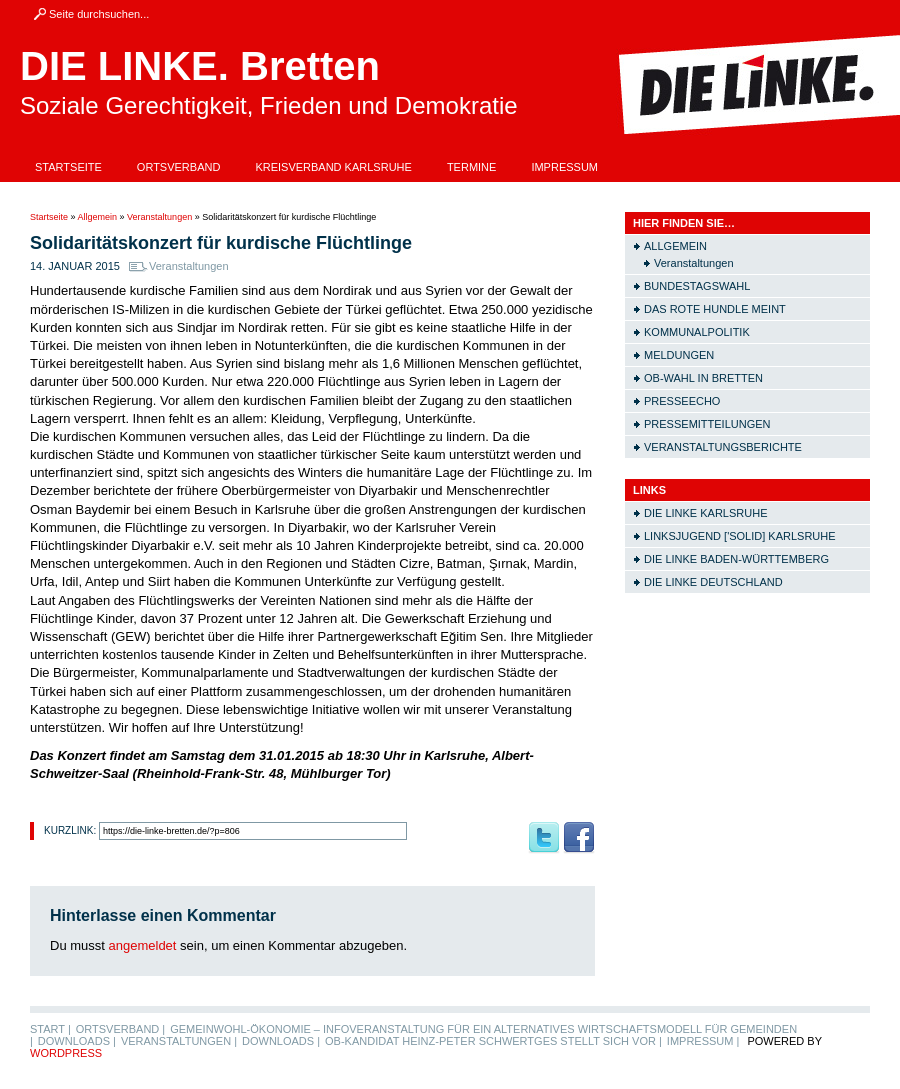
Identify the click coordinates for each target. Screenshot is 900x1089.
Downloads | (77, 1041)
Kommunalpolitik (697, 332)
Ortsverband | (120, 1029)
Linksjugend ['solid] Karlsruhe (740, 536)
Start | (50, 1029)
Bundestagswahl (697, 286)
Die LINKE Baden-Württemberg (736, 559)
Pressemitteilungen (707, 424)
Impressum (564, 167)
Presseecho (682, 401)
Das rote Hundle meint (715, 309)
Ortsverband (179, 167)
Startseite (68, 167)
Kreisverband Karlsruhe (333, 167)
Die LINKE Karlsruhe (705, 513)
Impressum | (703, 1041)
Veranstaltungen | (179, 1041)
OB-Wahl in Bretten (703, 378)
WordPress (66, 1053)
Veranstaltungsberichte (723, 447)
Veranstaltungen (159, 217)
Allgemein (98, 217)
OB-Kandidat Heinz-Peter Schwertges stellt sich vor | (493, 1041)
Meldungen (679, 355)
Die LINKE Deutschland (713, 582)
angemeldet (143, 945)
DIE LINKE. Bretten (200, 66)
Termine (472, 167)
